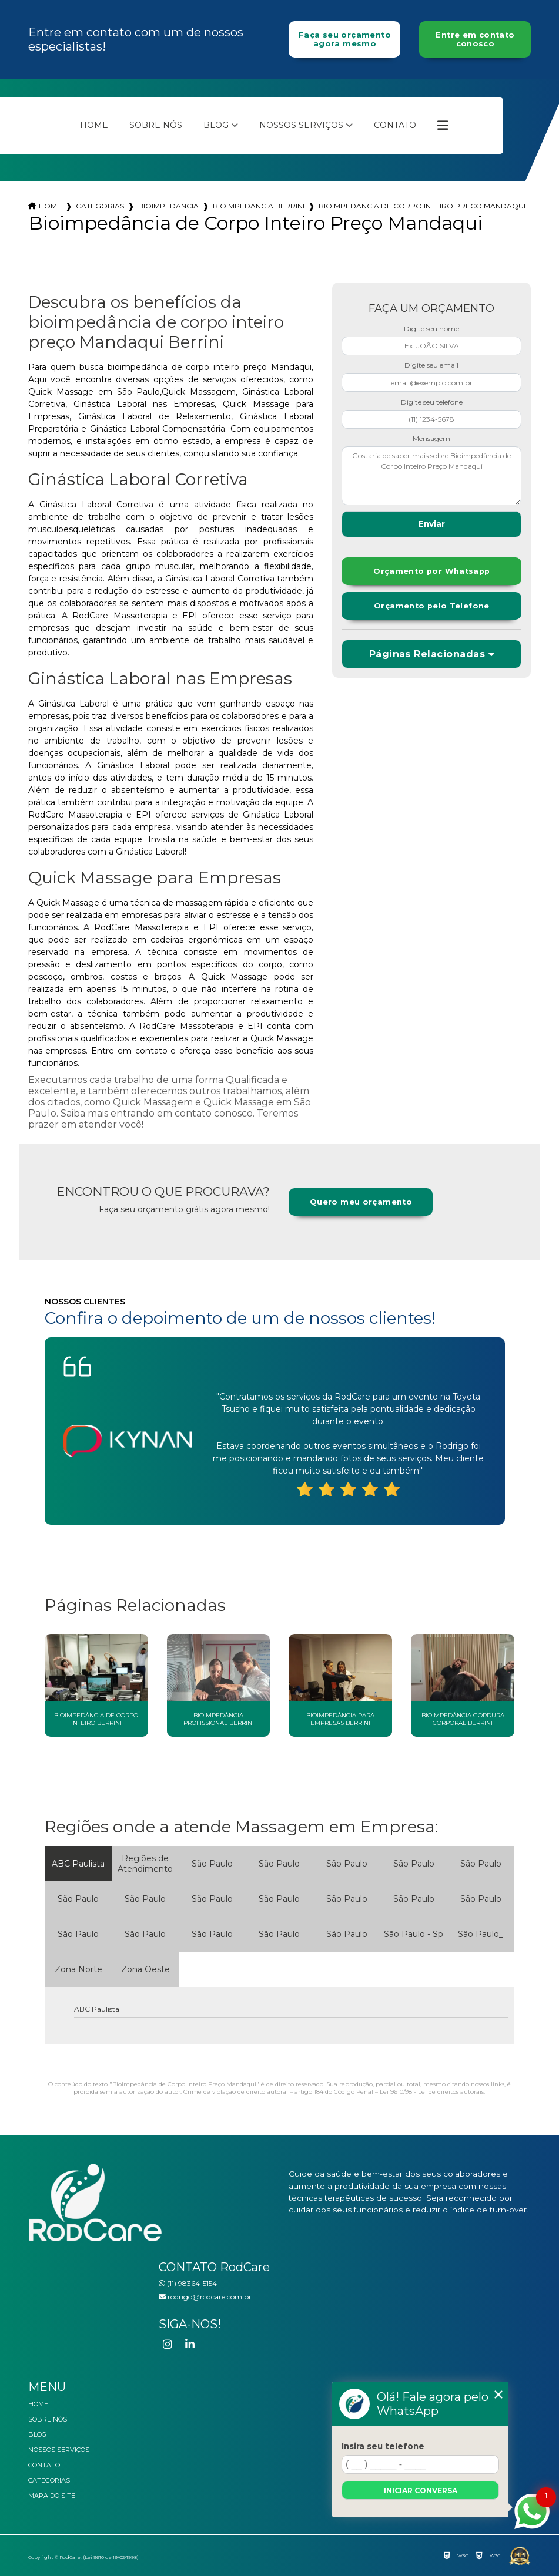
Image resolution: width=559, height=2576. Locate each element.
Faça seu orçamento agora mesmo (345, 39)
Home (94, 125)
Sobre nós (155, 125)
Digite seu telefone (432, 402)
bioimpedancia (168, 205)
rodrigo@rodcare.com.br (205, 2296)
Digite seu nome (431, 328)
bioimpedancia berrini (258, 205)
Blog (216, 125)
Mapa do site (51, 2495)
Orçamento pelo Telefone (432, 605)
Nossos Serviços (301, 125)
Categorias (100, 205)
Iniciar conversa (420, 2490)
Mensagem (431, 438)
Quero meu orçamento (361, 1202)
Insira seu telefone (383, 2446)
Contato (395, 125)
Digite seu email (431, 365)
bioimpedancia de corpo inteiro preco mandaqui (422, 205)
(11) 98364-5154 (188, 2283)
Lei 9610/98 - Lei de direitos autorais (432, 2092)
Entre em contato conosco (475, 39)
